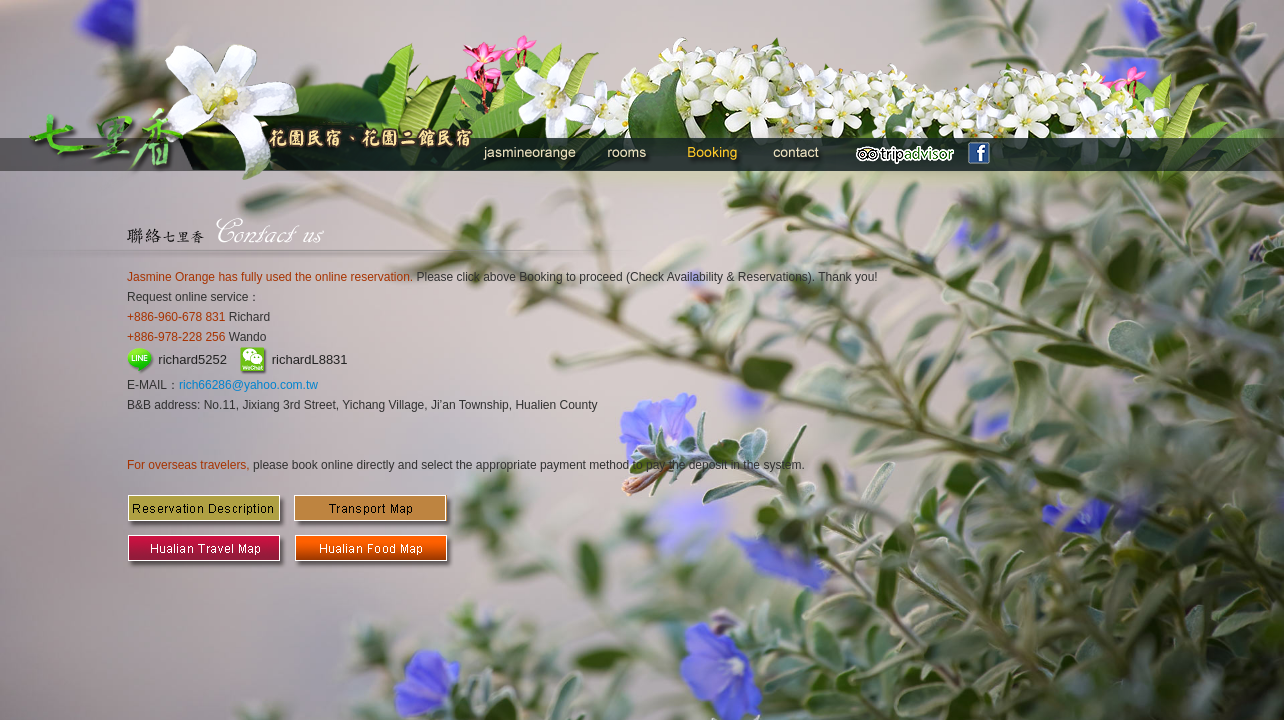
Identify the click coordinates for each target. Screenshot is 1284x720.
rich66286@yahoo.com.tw (248, 385)
